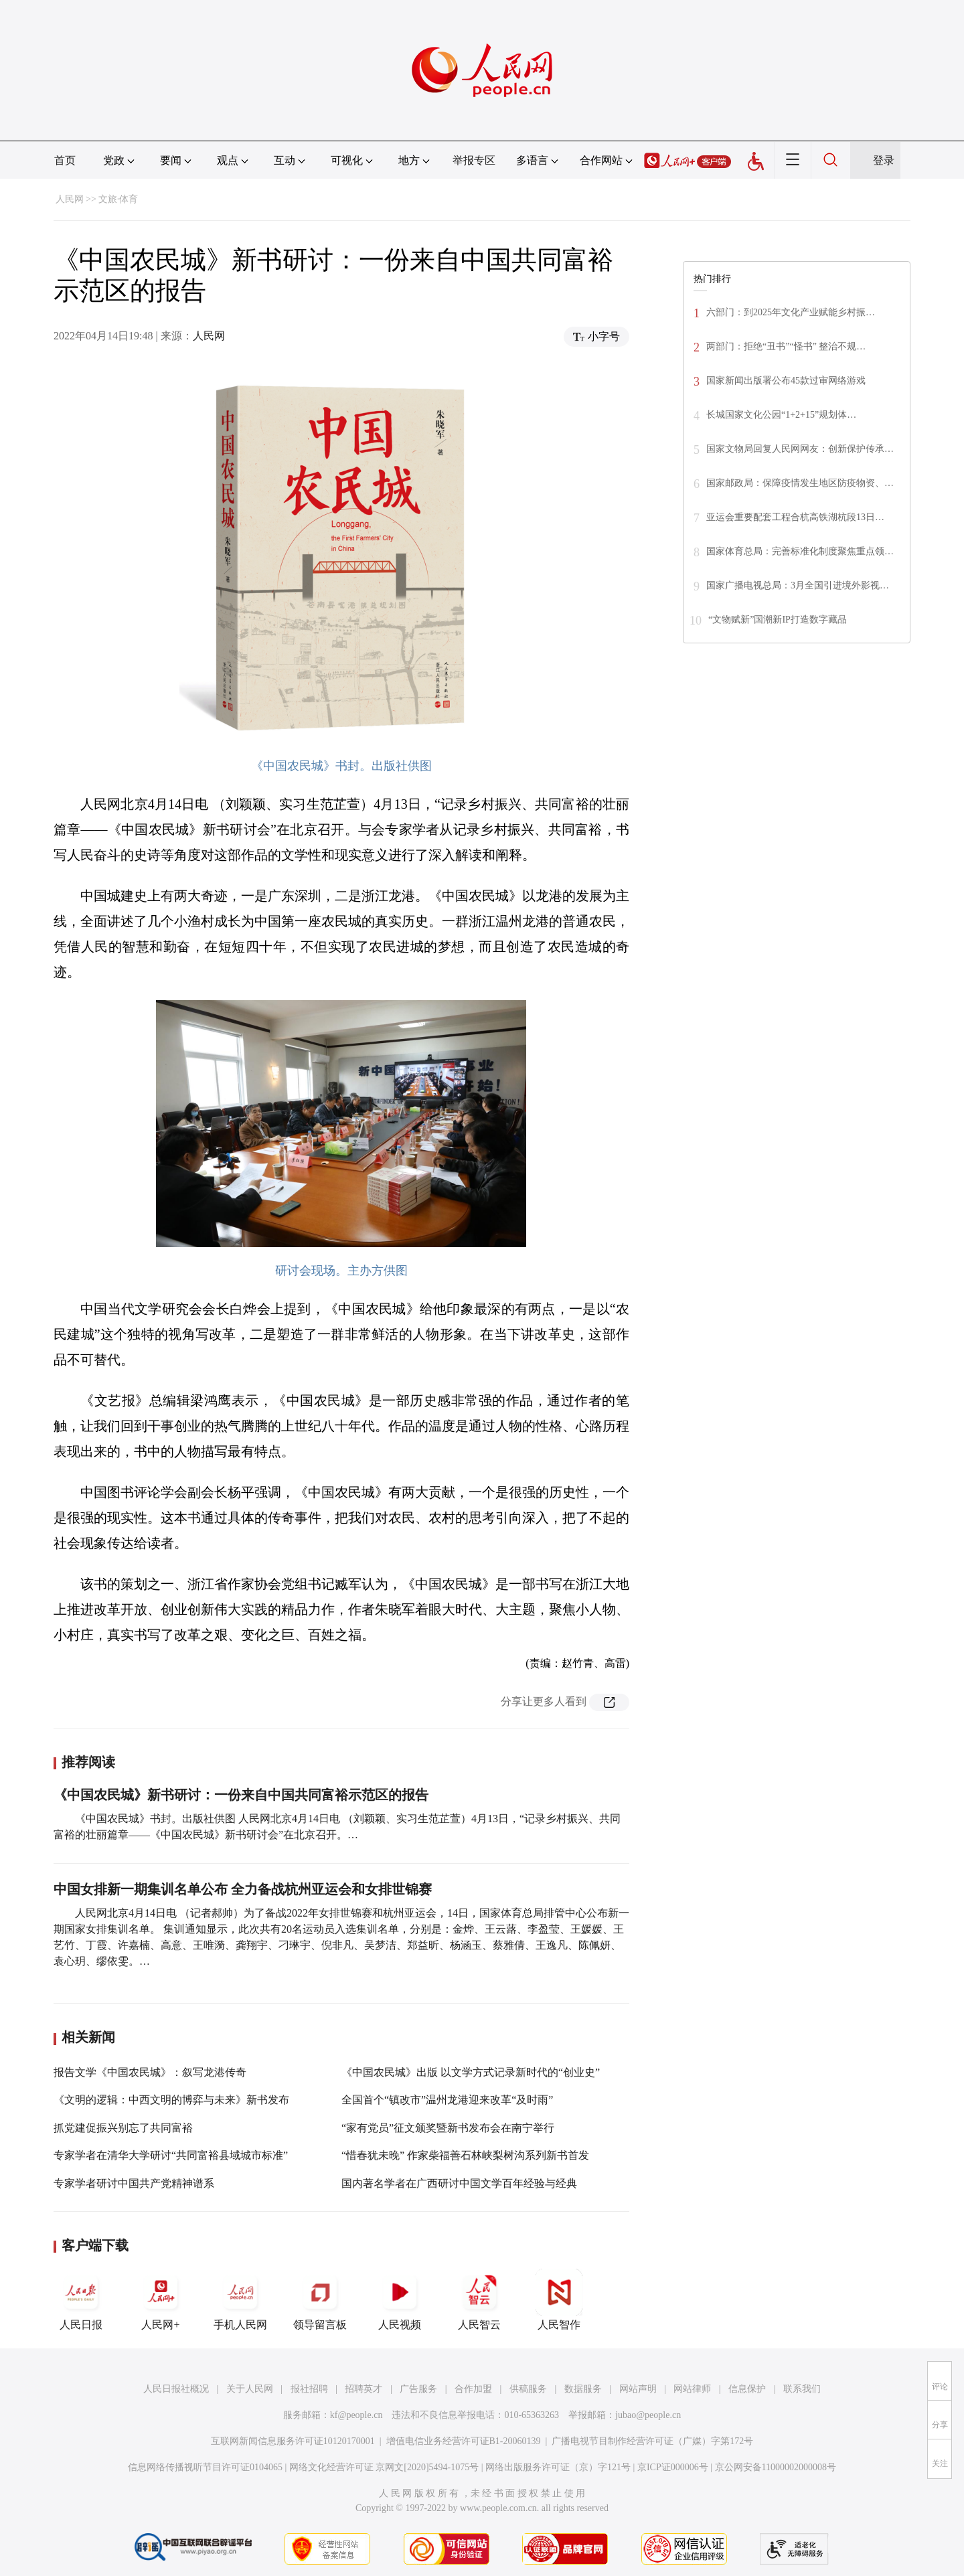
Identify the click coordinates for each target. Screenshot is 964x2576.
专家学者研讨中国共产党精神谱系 (134, 2183)
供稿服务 (528, 2389)
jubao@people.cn (648, 2415)
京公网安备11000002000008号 (775, 2467)
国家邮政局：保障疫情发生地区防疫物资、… (800, 483)
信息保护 (747, 2389)
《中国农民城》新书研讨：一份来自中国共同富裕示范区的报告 (241, 1794)
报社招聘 (309, 2389)
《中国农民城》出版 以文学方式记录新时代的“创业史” (470, 2072)
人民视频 (399, 2299)
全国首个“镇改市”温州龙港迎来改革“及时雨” (447, 2099)
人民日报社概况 (176, 2389)
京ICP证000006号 (672, 2467)
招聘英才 (363, 2389)
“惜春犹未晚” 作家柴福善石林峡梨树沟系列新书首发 (465, 2155)
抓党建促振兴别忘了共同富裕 (123, 2128)
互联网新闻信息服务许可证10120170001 (293, 2441)
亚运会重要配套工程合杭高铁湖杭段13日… (795, 517)
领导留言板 (320, 2299)
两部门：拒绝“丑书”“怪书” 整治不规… (786, 346)
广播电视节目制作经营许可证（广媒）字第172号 (652, 2441)
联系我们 (802, 2389)
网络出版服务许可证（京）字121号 (558, 2467)
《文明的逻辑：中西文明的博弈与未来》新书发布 (171, 2099)
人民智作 (559, 2299)
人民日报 (81, 2299)
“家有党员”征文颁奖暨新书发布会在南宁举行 (447, 2128)
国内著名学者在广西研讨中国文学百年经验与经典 (459, 2183)
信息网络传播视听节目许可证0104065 (205, 2467)
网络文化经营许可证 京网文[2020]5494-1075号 (384, 2467)
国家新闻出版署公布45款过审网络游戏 (786, 381)
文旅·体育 (118, 199)
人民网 (70, 199)
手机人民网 (240, 2299)
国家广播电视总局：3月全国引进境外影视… (797, 585)
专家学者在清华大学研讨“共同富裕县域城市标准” (171, 2155)
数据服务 (583, 2389)
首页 (65, 160)
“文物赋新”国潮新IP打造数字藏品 (777, 620)
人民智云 (479, 2299)
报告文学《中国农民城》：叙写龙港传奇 (150, 2072)
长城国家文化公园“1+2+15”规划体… (781, 415)
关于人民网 (249, 2389)
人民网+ (160, 2299)
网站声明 (638, 2389)
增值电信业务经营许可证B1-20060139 (463, 2441)
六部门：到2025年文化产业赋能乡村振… (790, 312)
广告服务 (418, 2389)
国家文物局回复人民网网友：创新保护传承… (800, 449)
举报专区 (474, 160)
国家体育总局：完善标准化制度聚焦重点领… (800, 551)
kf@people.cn (356, 2415)
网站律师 (692, 2389)
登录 (883, 160)
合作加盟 (473, 2389)
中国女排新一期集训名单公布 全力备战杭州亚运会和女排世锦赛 (243, 1889)
